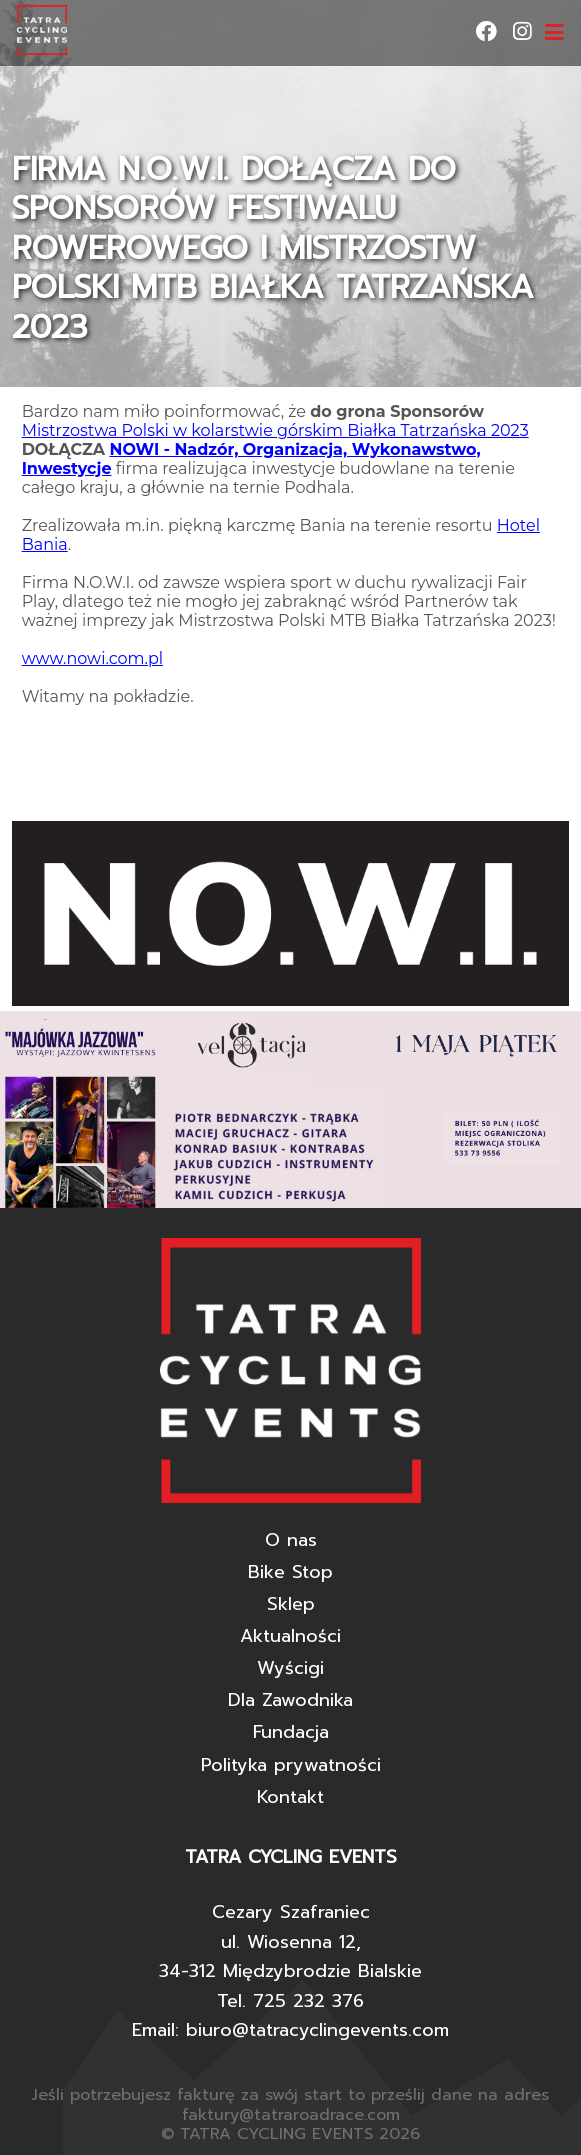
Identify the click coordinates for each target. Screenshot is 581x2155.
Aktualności (290, 1636)
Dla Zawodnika (290, 1700)
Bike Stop (290, 1572)
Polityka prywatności (291, 1765)
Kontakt (290, 1797)
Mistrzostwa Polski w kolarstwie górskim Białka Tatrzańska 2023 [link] (275, 430)
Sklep (291, 1604)
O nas (291, 1540)
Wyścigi (290, 1668)
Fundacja (291, 1732)
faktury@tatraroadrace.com (291, 2115)
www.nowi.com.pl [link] (92, 658)
